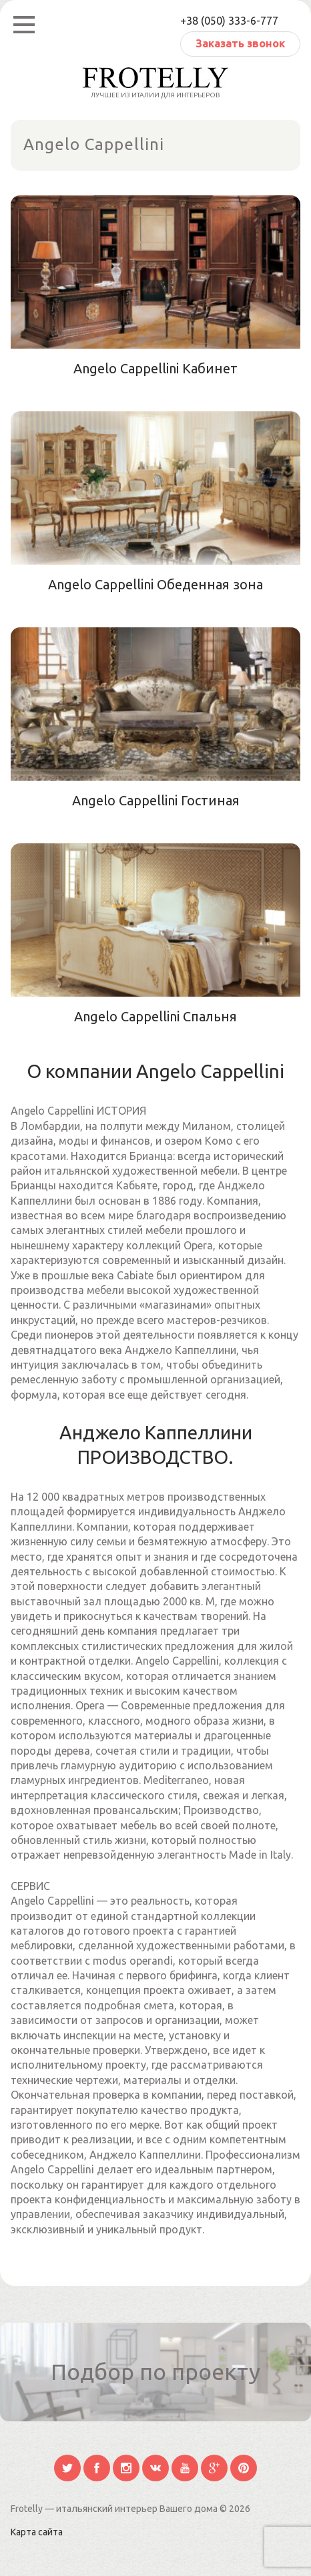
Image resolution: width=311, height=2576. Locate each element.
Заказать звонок (240, 43)
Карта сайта (37, 2532)
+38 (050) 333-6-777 (229, 21)
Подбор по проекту (155, 2371)
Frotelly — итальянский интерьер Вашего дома (115, 2508)
